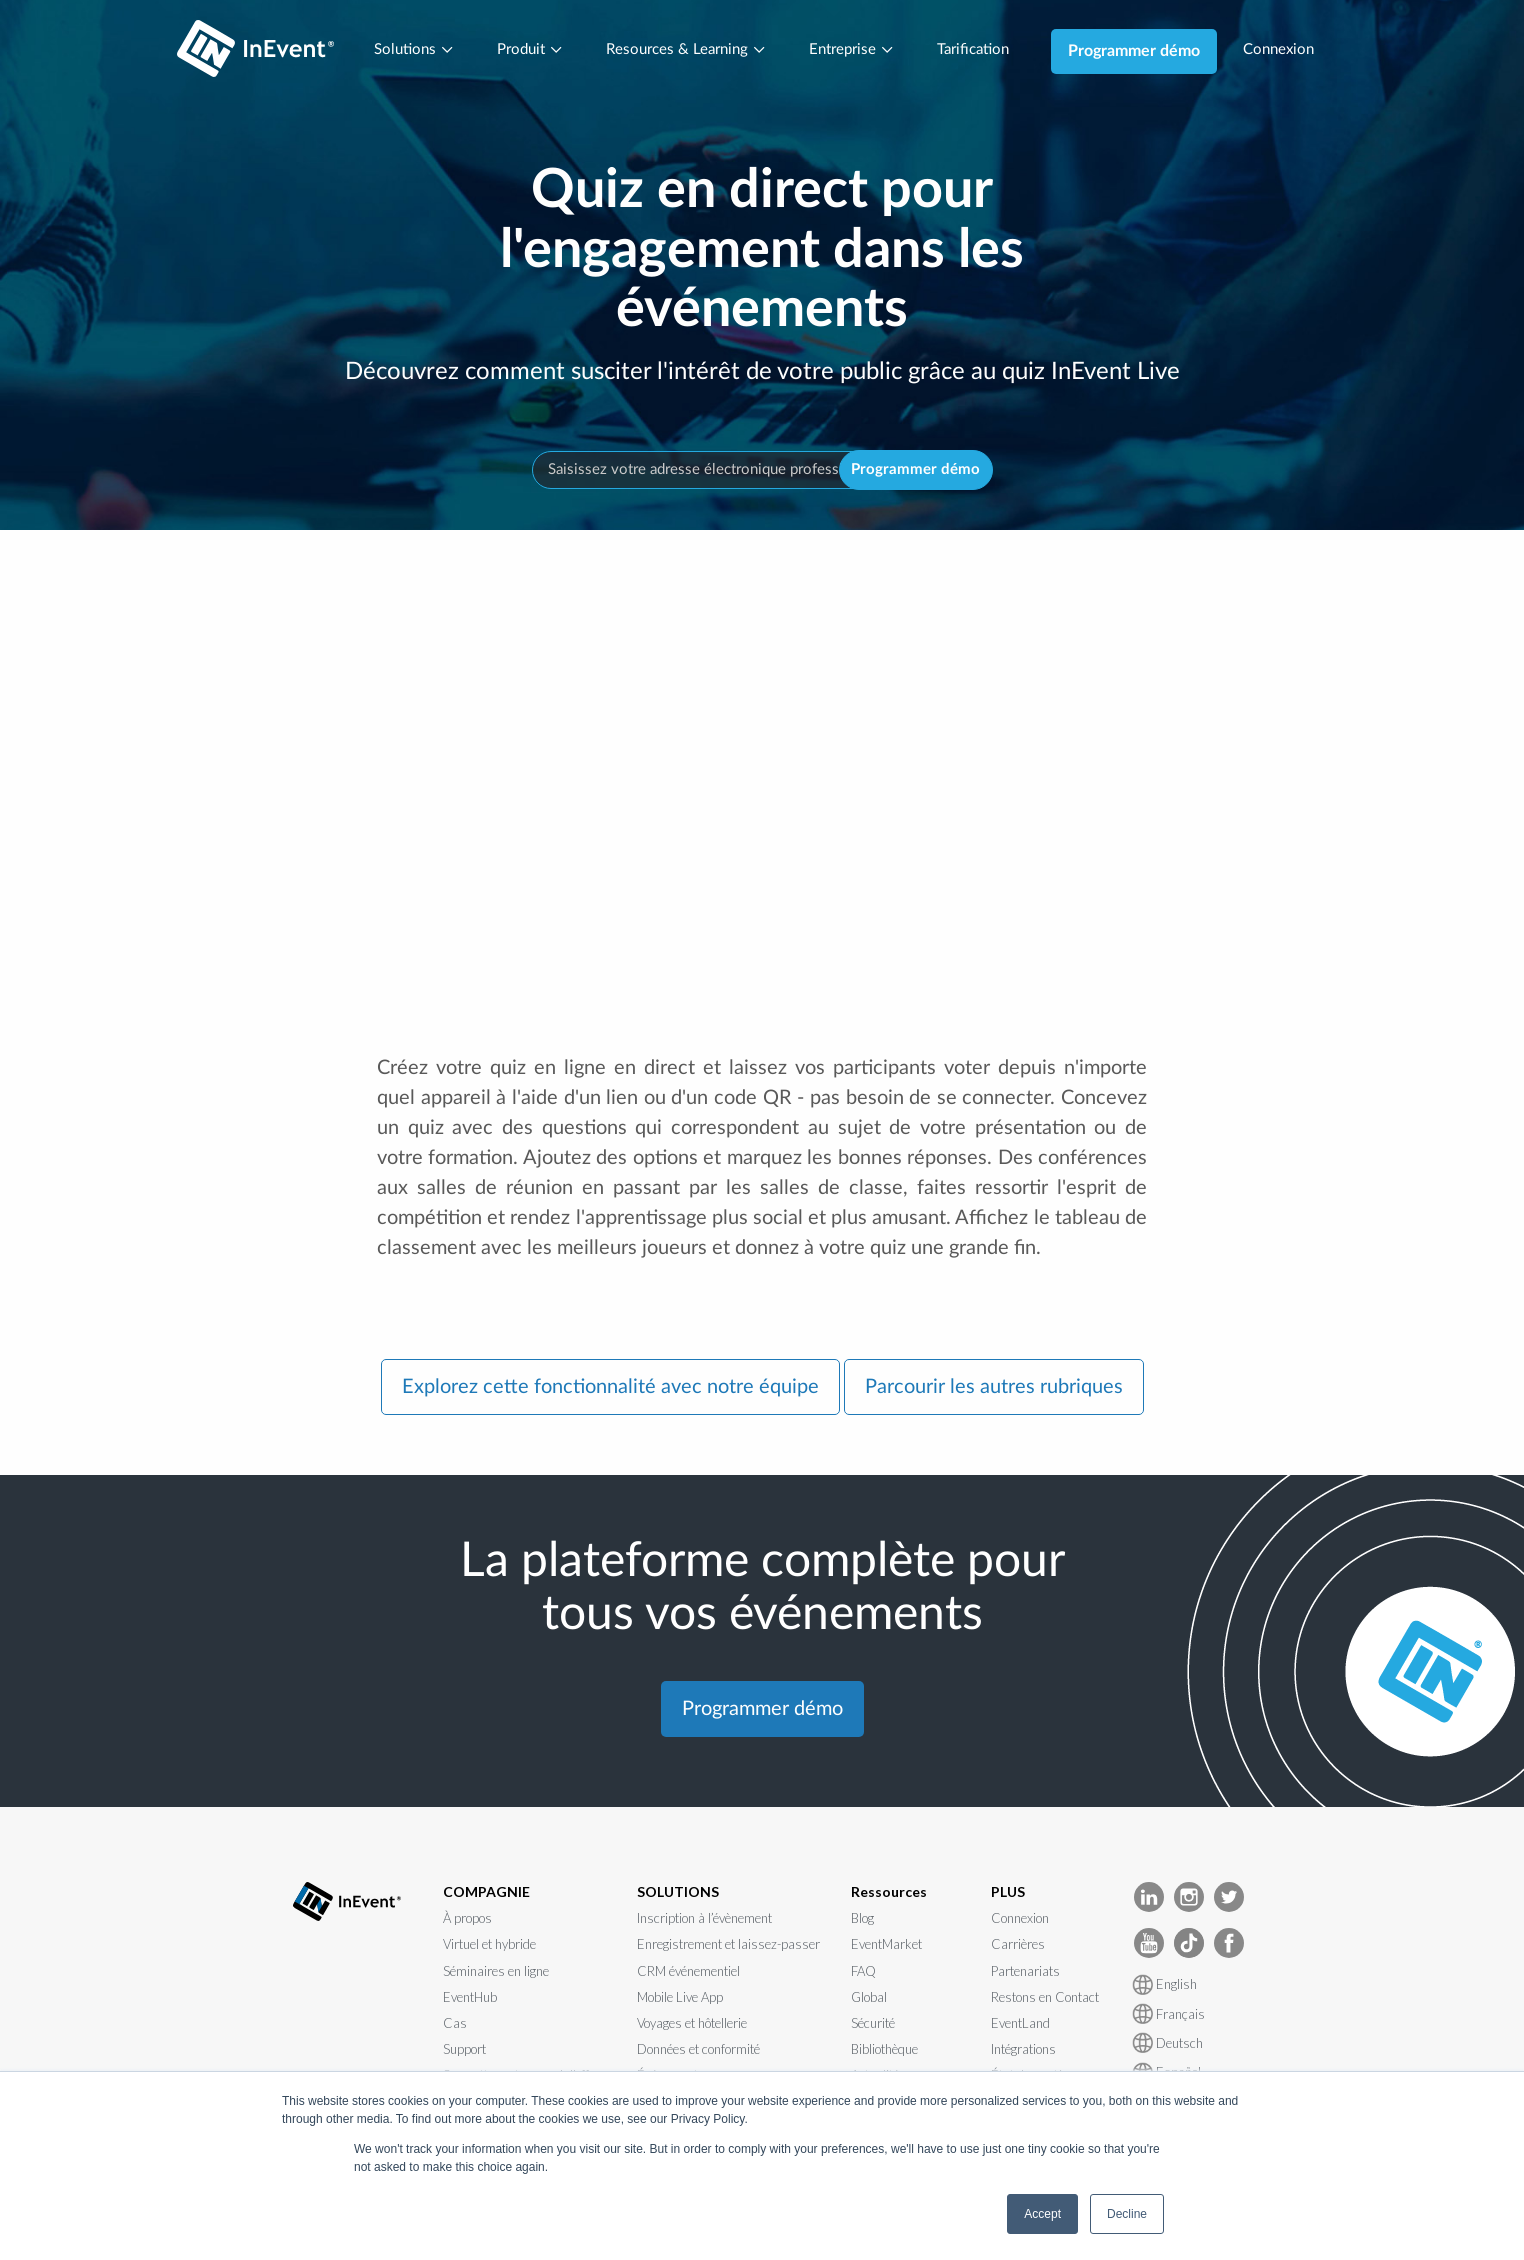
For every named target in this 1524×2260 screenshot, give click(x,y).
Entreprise (854, 51)
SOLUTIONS (678, 1894)
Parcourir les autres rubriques (994, 1391)
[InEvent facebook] (1229, 1944)
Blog (862, 1922)
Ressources (889, 1894)
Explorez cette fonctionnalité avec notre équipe (610, 1391)
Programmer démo (1145, 51)
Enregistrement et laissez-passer (728, 1948)
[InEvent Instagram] (1189, 1898)
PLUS (1008, 1894)
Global (869, 2001)
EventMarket (886, 1948)
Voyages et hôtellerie (692, 2027)
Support (464, 2053)
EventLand (1020, 2027)
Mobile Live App (680, 2001)
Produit (521, 51)
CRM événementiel (688, 1974)
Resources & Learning (683, 51)
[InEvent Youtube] (1149, 1944)
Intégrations (1023, 2053)
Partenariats (1025, 1974)
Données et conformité (698, 2053)
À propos (467, 1922)
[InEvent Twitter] (1229, 1898)
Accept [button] (1042, 2214)
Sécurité (873, 2027)
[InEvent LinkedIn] (1149, 1898)
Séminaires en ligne (496, 1974)
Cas (455, 2027)
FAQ (863, 1974)
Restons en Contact (1045, 2001)
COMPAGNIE (486, 1894)
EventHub (470, 2001)
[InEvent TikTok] (1189, 1944)
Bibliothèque (884, 2053)
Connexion (1292, 51)
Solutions (400, 51)
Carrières (1018, 1948)
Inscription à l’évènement (704, 1922)
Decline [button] (1127, 2214)
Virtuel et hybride (489, 1948)
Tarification (981, 51)
